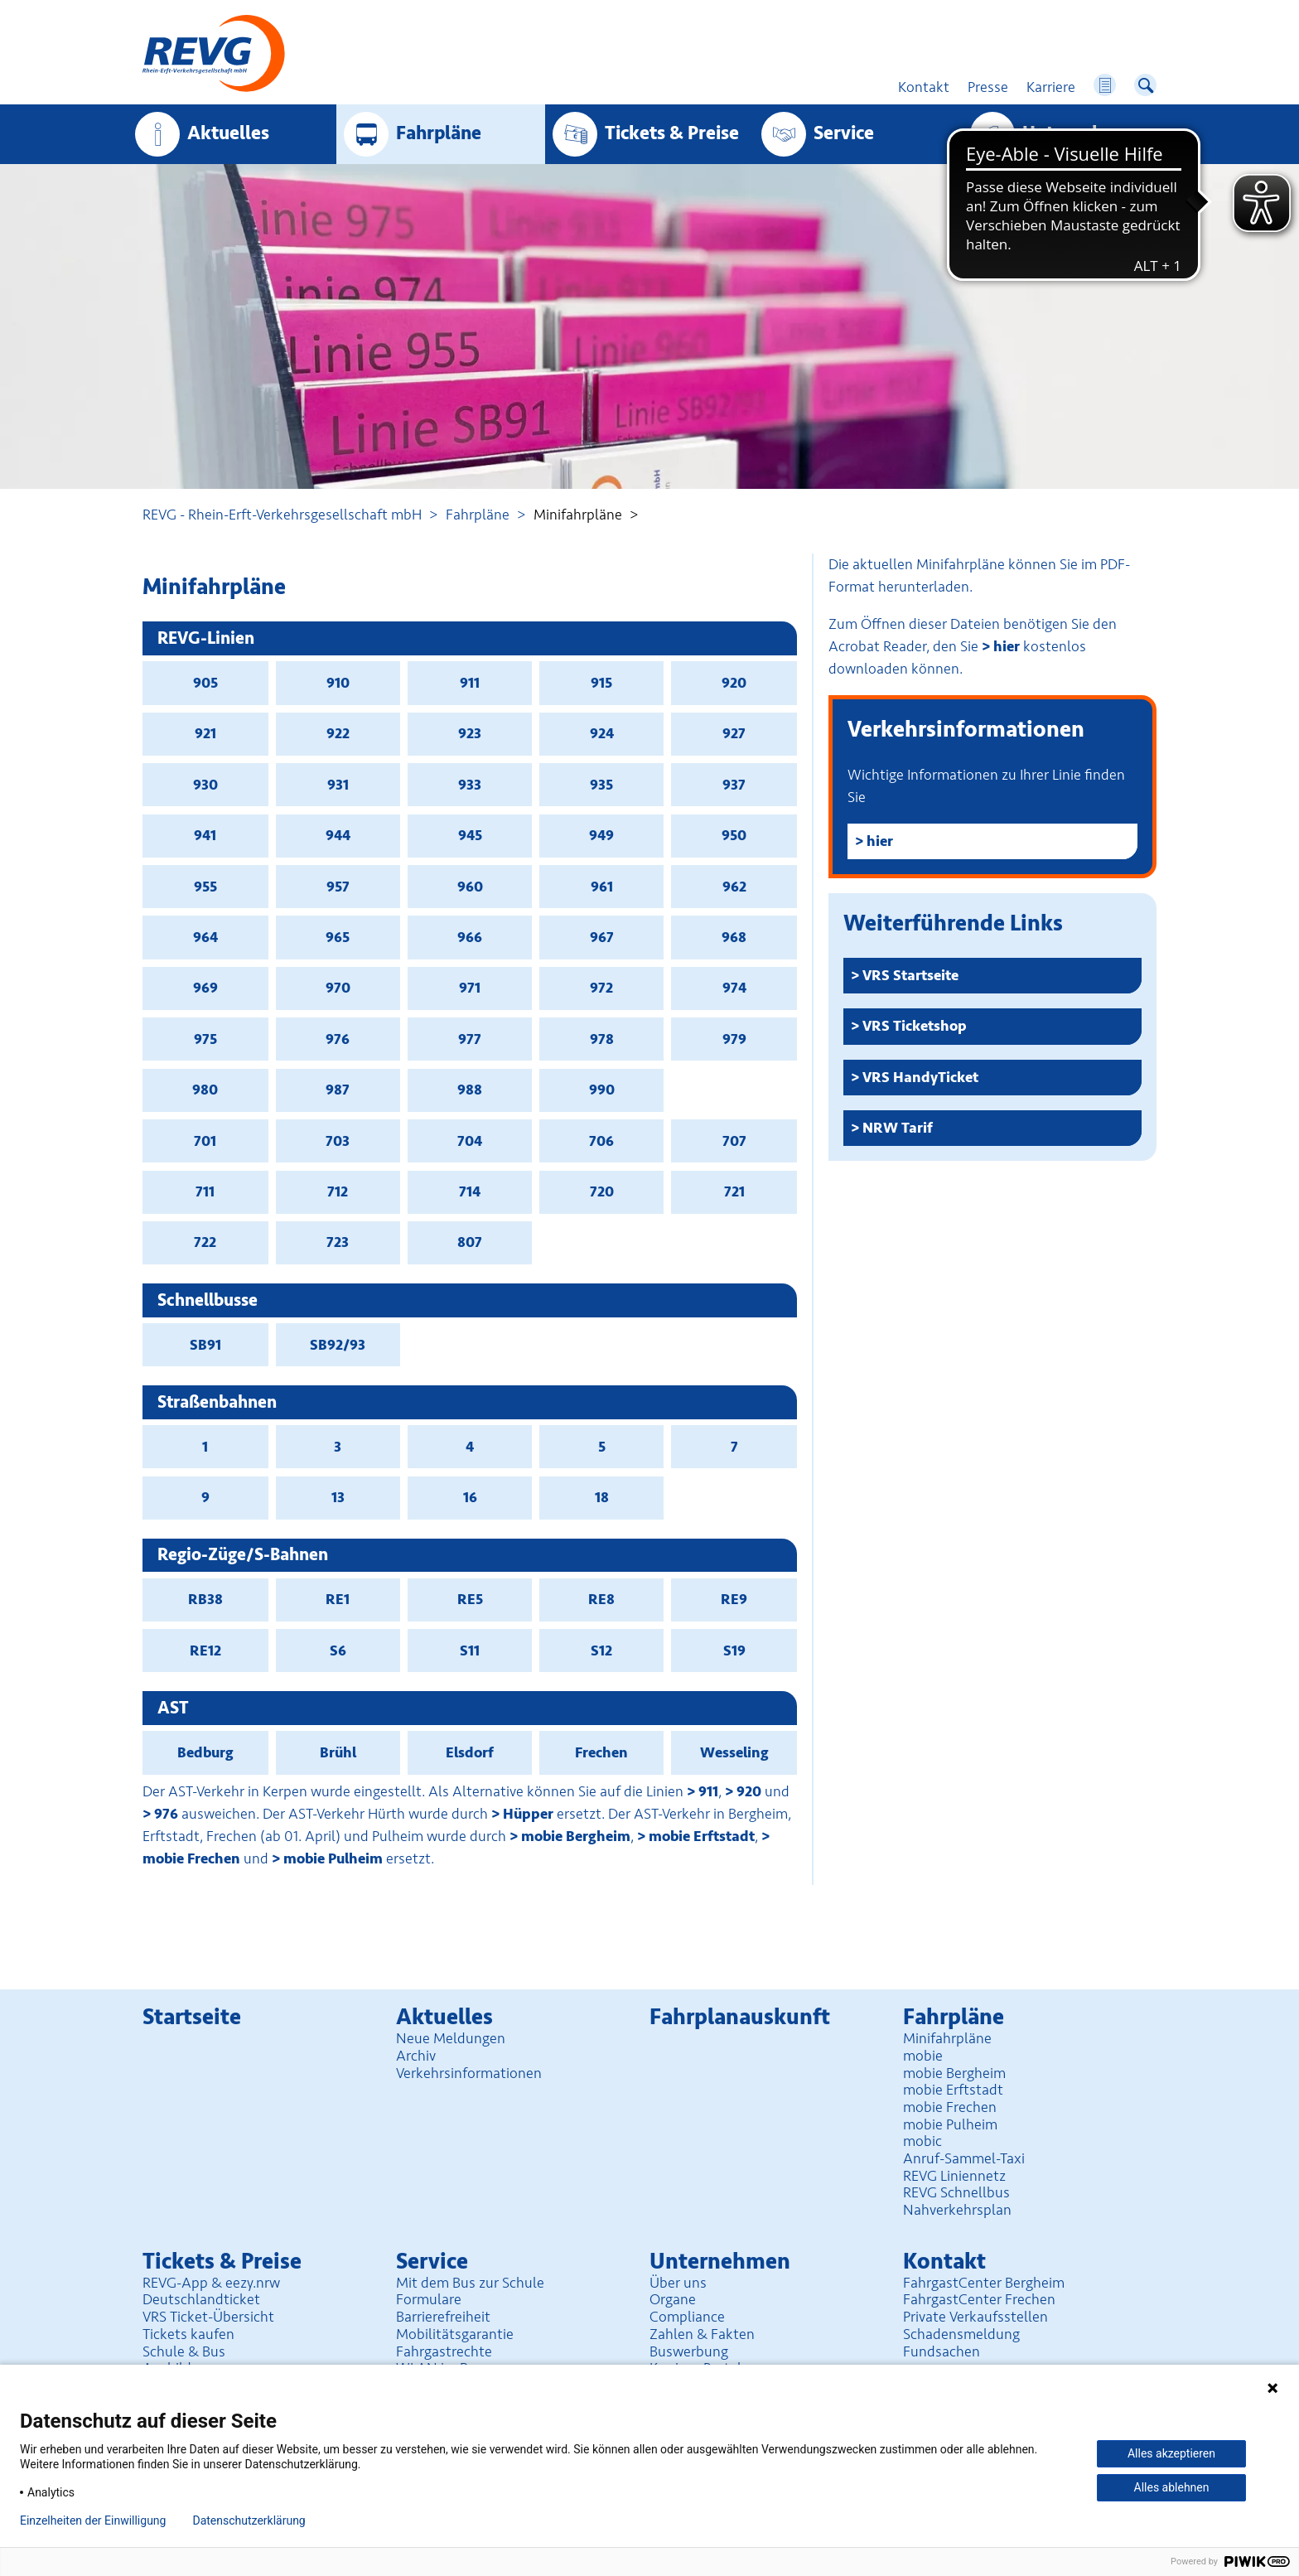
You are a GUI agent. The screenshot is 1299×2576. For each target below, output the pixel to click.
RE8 (601, 1599)
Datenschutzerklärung (248, 2520)
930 (205, 785)
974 (734, 988)
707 (734, 1141)
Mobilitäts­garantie (455, 2334)
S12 (601, 1650)
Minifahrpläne (947, 2038)
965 (338, 937)
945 (470, 835)
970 (338, 988)
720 (602, 1191)
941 (205, 835)
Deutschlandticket (201, 2299)
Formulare (428, 2299)
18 (602, 1497)
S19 (734, 1650)
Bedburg (205, 1752)
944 (338, 835)
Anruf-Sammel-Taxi (964, 2158)
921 (205, 733)
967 (602, 937)
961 (602, 886)
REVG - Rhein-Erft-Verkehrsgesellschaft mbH (282, 514)
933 (469, 785)
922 (338, 733)
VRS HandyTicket (920, 1077)
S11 (470, 1650)
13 (338, 1497)
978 (602, 1039)
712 (337, 1191)
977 (469, 1039)
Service (844, 133)
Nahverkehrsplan (957, 2210)
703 (338, 1141)
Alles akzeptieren (1171, 2453)
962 (734, 886)
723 (337, 1242)
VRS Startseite (910, 975)
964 (205, 937)
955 (205, 886)
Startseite (191, 2017)
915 (601, 683)
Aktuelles (228, 133)
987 (338, 1089)
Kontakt (944, 2261)
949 (601, 835)
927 (734, 733)
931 (338, 785)
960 (470, 886)
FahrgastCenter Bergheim (984, 2283)
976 (338, 1039)
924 (602, 733)
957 (338, 886)
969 (205, 988)
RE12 (205, 1650)
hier (1006, 646)
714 (469, 1191)
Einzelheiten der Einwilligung (93, 2520)
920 (734, 683)
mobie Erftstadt (702, 1836)
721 (734, 1191)
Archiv (416, 2056)
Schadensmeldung (961, 2334)
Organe (673, 2299)
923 (469, 733)
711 (205, 1191)
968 (734, 937)
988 (469, 1089)
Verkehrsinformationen (469, 2073)
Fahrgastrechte (444, 2351)
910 (338, 683)
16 (470, 1497)
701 (205, 1141)
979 (734, 1039)
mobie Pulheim (333, 1858)
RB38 (205, 1599)
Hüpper (528, 1814)
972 (601, 988)
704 (469, 1141)
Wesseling (734, 1752)
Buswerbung (689, 2351)
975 (205, 1039)
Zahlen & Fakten (702, 2334)
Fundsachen (941, 2351)
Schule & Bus (183, 2351)
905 (205, 683)
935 (601, 785)
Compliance (687, 2317)
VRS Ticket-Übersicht (208, 2317)
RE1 (338, 1599)
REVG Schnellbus (956, 2192)
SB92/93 (337, 1345)
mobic (922, 2141)
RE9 (734, 1599)
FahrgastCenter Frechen (979, 2299)
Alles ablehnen (1172, 2487)
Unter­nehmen (1081, 133)
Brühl (338, 1752)
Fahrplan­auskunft (740, 2017)
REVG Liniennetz (954, 2176)
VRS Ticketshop (914, 1026)
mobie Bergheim (575, 1836)
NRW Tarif (897, 1128)
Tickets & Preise (672, 133)
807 (469, 1242)
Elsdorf (470, 1752)
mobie (923, 2056)
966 (469, 937)
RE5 (470, 1599)
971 (469, 988)
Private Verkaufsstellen (975, 2317)
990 (602, 1089)
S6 (338, 1650)
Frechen (601, 1752)
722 (205, 1242)
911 (470, 683)
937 (734, 785)
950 (734, 835)
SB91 (205, 1345)
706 (601, 1141)
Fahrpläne (477, 514)
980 (205, 1089)
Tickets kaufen (188, 2334)
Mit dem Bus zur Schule (470, 2283)
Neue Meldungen (450, 2038)
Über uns (678, 2283)
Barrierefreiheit (443, 2317)
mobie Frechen (950, 2107)
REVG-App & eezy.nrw (211, 2283)
